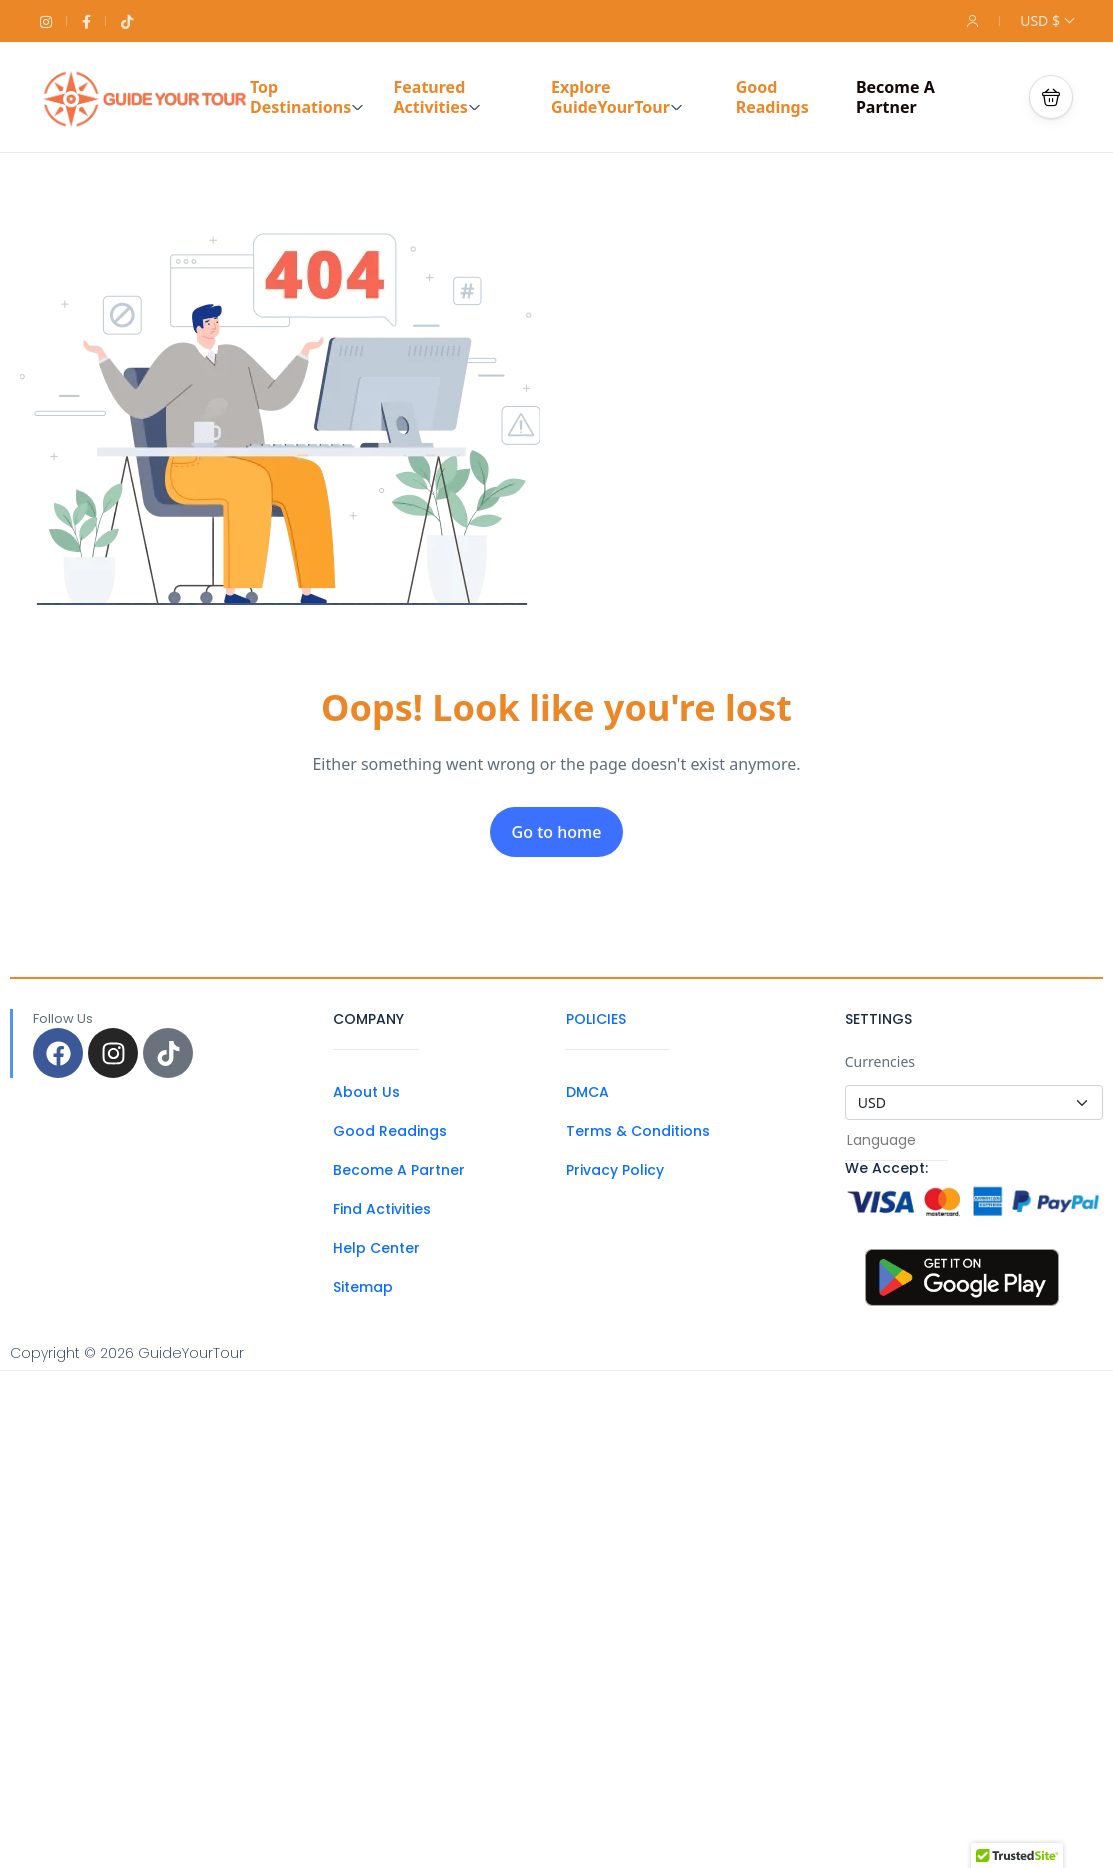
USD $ (1046, 20)
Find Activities (382, 1209)
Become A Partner (895, 97)
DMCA (587, 1092)
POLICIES (596, 1019)
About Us (366, 1092)
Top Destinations (307, 97)
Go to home (557, 832)
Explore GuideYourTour (617, 97)
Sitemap (363, 1287)
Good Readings (772, 97)
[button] (1051, 97)
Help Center (376, 1248)
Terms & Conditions (638, 1131)
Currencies (880, 1061)
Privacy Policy (615, 1170)
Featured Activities (436, 97)
